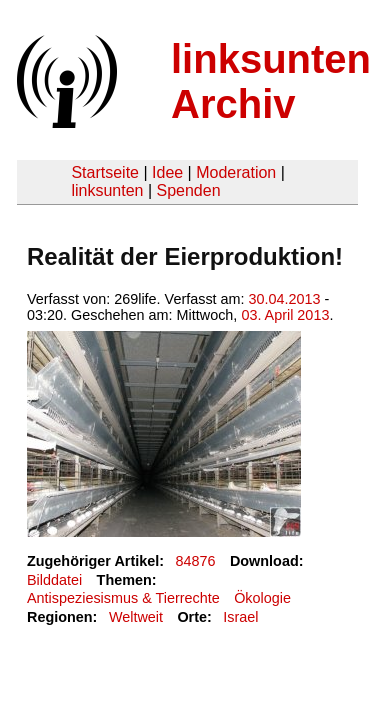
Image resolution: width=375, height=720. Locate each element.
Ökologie (262, 598)
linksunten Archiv (271, 81)
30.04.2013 (285, 299)
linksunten (107, 190)
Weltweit (136, 617)
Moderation (236, 172)
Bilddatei (54, 580)
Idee (167, 172)
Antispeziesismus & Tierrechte (123, 598)
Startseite (105, 172)
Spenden (188, 190)
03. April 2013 (285, 315)
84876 (196, 561)
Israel (240, 617)
